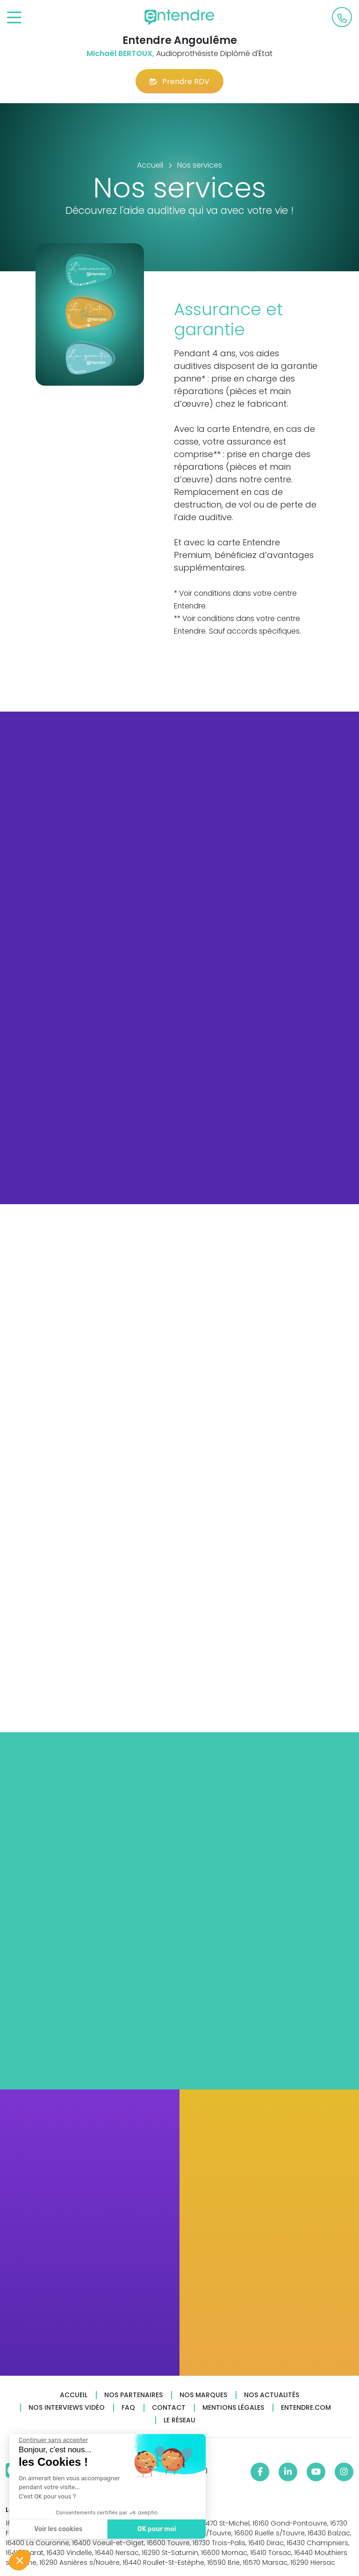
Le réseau (179, 2420)
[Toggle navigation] (14, 18)
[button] (19, 2560)
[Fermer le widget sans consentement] (52, 2440)
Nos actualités (271, 2395)
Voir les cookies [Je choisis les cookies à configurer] (57, 2529)
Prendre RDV (179, 81)
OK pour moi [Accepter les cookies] (155, 2529)
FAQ (128, 2408)
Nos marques (203, 2395)
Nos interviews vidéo (67, 2408)
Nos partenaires (133, 2395)
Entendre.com (306, 2408)
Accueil (73, 2395)
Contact (169, 2408)
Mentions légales (233, 2408)
